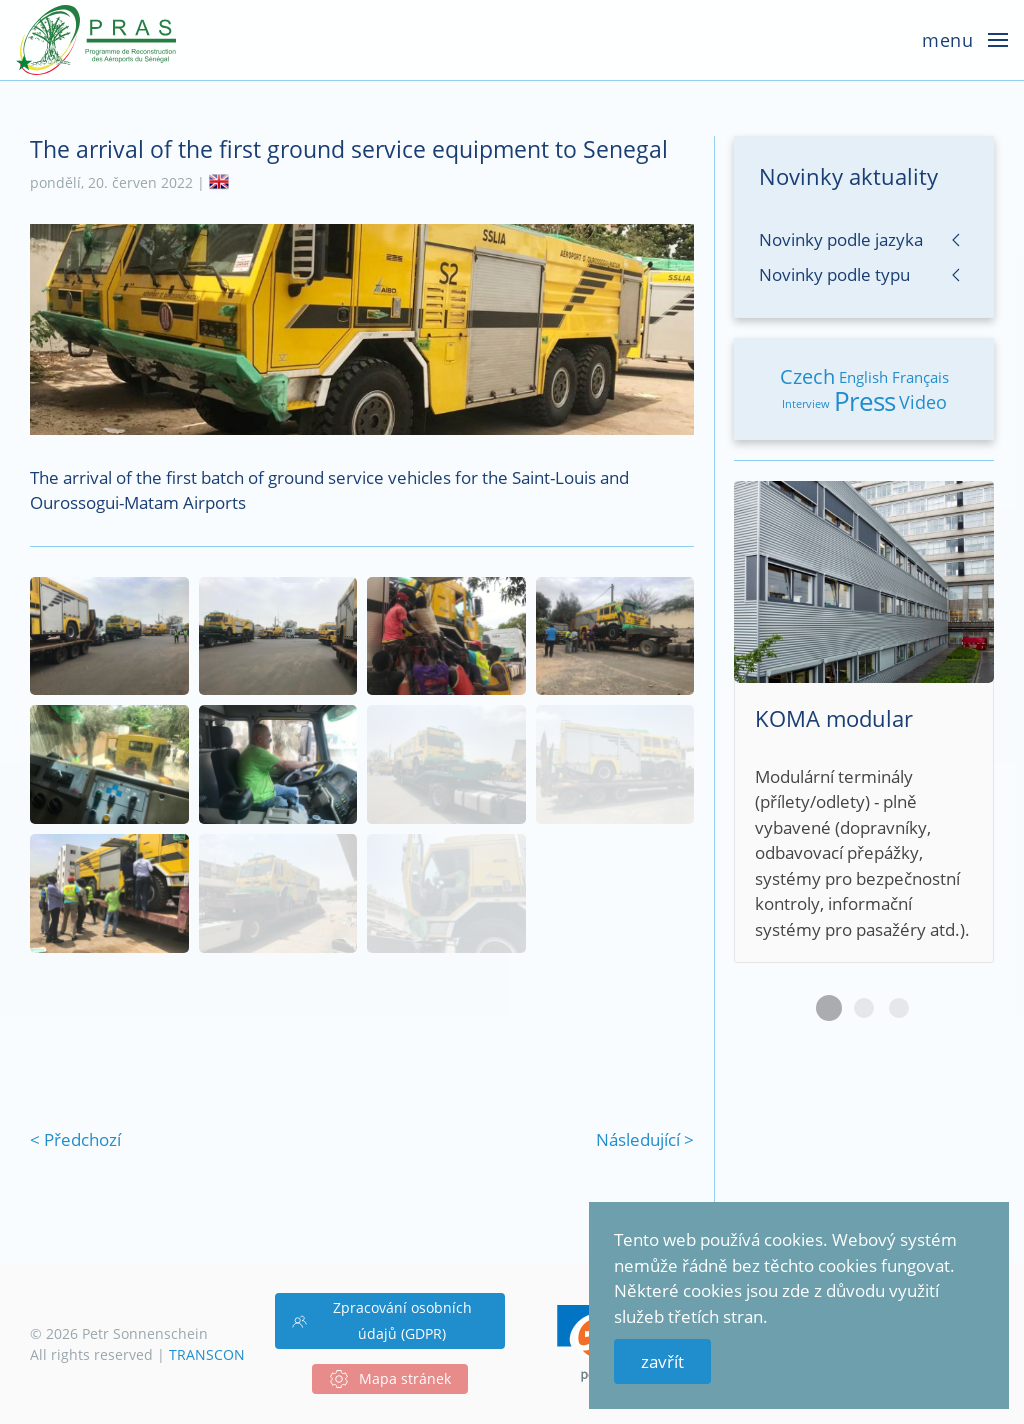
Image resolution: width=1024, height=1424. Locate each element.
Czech (807, 376)
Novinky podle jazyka (841, 239)
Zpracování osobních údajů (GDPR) (382, 1320)
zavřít (662, 1361)
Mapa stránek (390, 1379)
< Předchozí (75, 1139)
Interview (806, 403)
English (863, 377)
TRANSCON (207, 1354)
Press (864, 401)
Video (923, 402)
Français (920, 377)
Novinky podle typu (834, 274)
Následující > (645, 1139)
